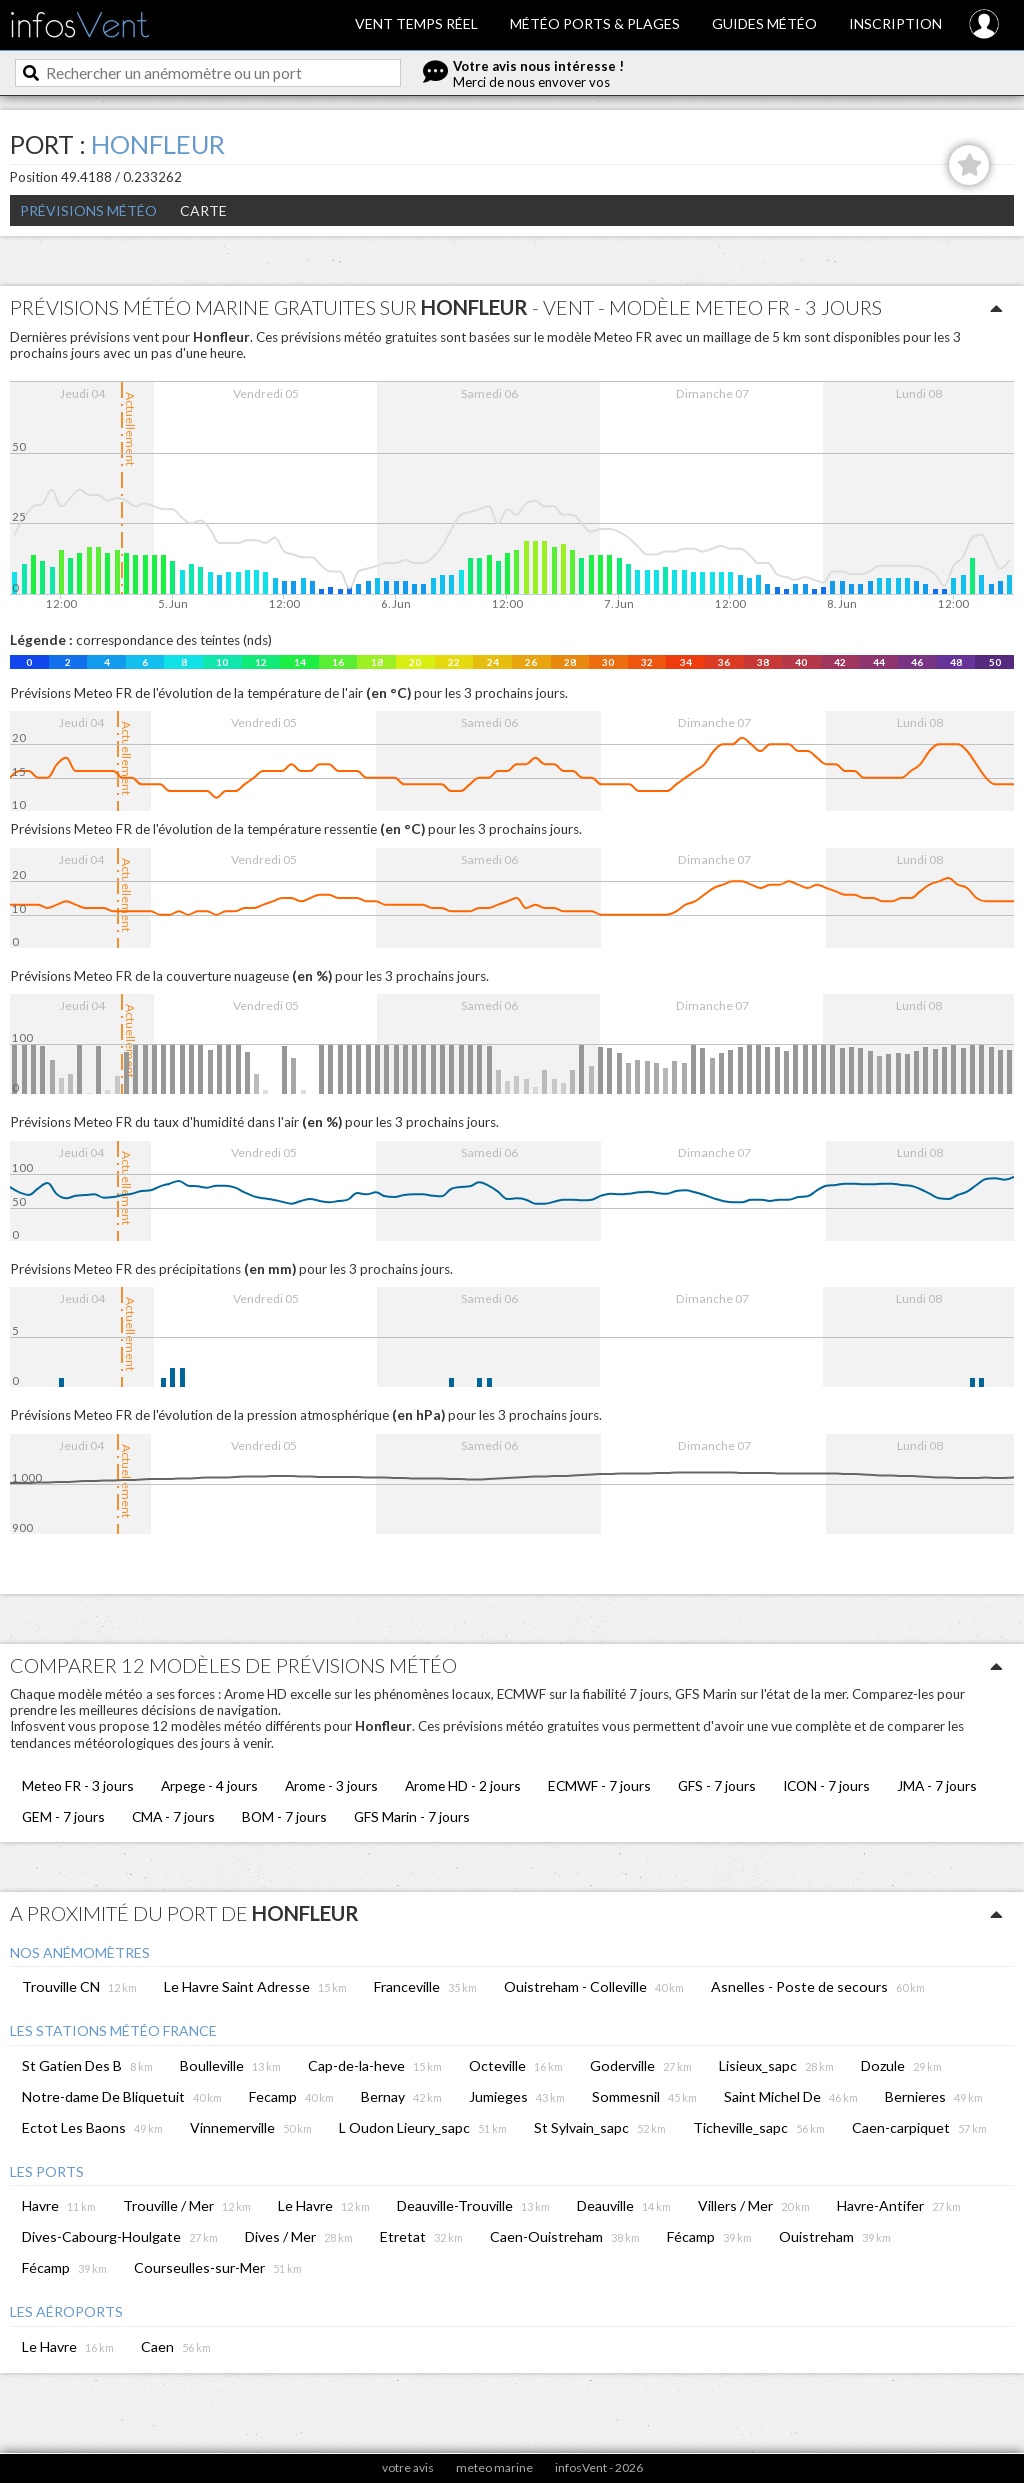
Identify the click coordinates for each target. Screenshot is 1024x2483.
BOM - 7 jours (284, 1816)
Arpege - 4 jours (209, 1785)
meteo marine (494, 2467)
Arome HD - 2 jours (463, 1785)
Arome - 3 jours (331, 1785)
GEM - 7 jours (63, 1816)
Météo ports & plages (595, 23)
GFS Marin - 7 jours (412, 1816)
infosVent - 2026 (599, 2467)
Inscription (895, 23)
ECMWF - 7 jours (599, 1785)
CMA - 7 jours (173, 1816)
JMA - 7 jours (937, 1785)
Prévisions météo (88, 210)
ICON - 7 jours (826, 1785)
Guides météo (764, 23)
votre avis (408, 2467)
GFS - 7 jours (717, 1785)
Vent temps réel (416, 23)
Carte (203, 210)
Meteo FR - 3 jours (78, 1785)
